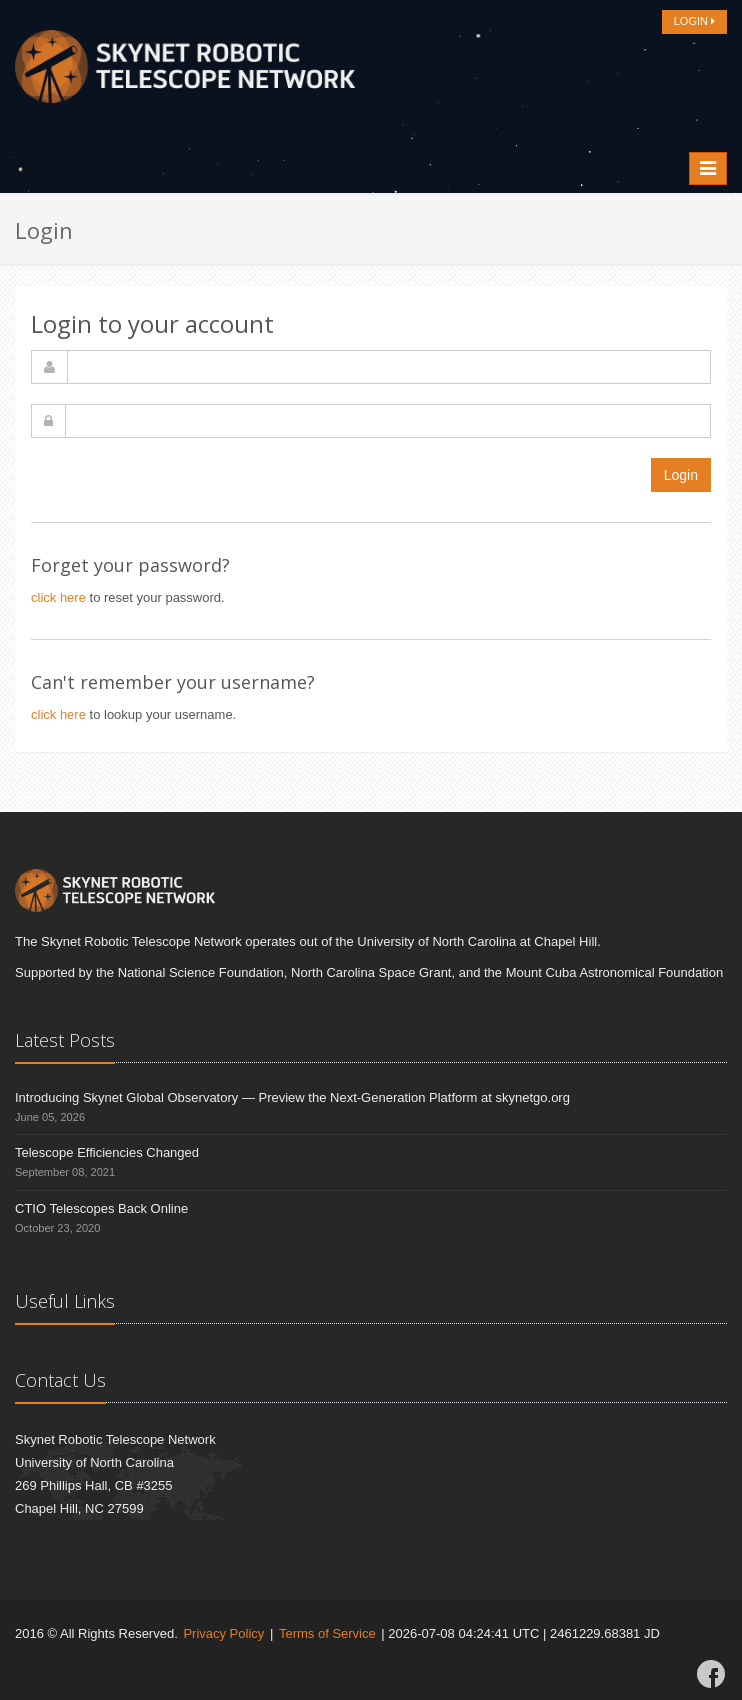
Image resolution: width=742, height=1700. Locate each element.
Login (681, 475)
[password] (388, 421)
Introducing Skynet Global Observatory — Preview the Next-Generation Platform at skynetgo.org (292, 1097)
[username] (389, 367)
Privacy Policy (223, 1633)
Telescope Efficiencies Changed (107, 1152)
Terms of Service (327, 1633)
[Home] (185, 72)
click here (58, 597)
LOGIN (694, 21)
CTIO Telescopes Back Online (101, 1208)
